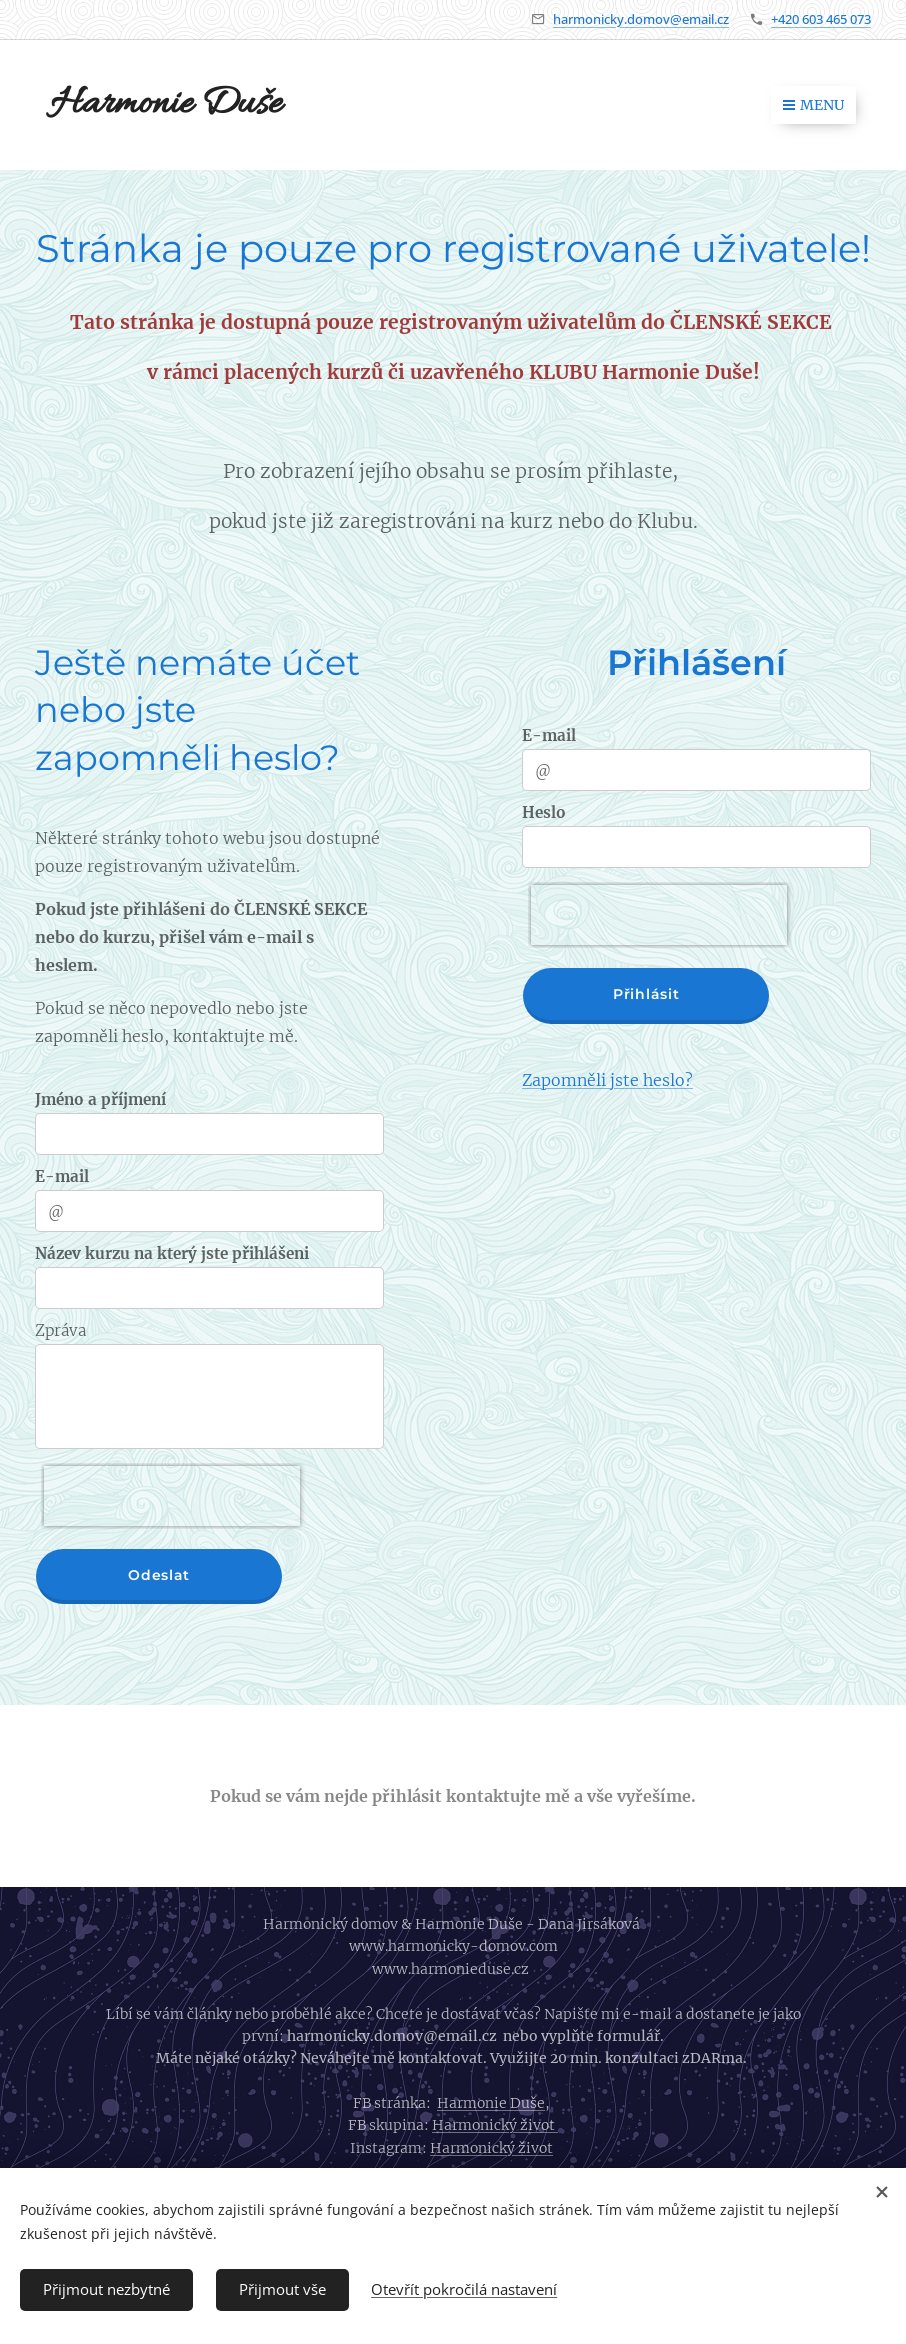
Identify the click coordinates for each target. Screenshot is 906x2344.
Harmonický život (495, 2125)
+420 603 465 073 (821, 19)
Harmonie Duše (491, 2103)
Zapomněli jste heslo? (607, 1080)
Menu (813, 105)
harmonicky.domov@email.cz (641, 19)
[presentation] (172, 1496)
